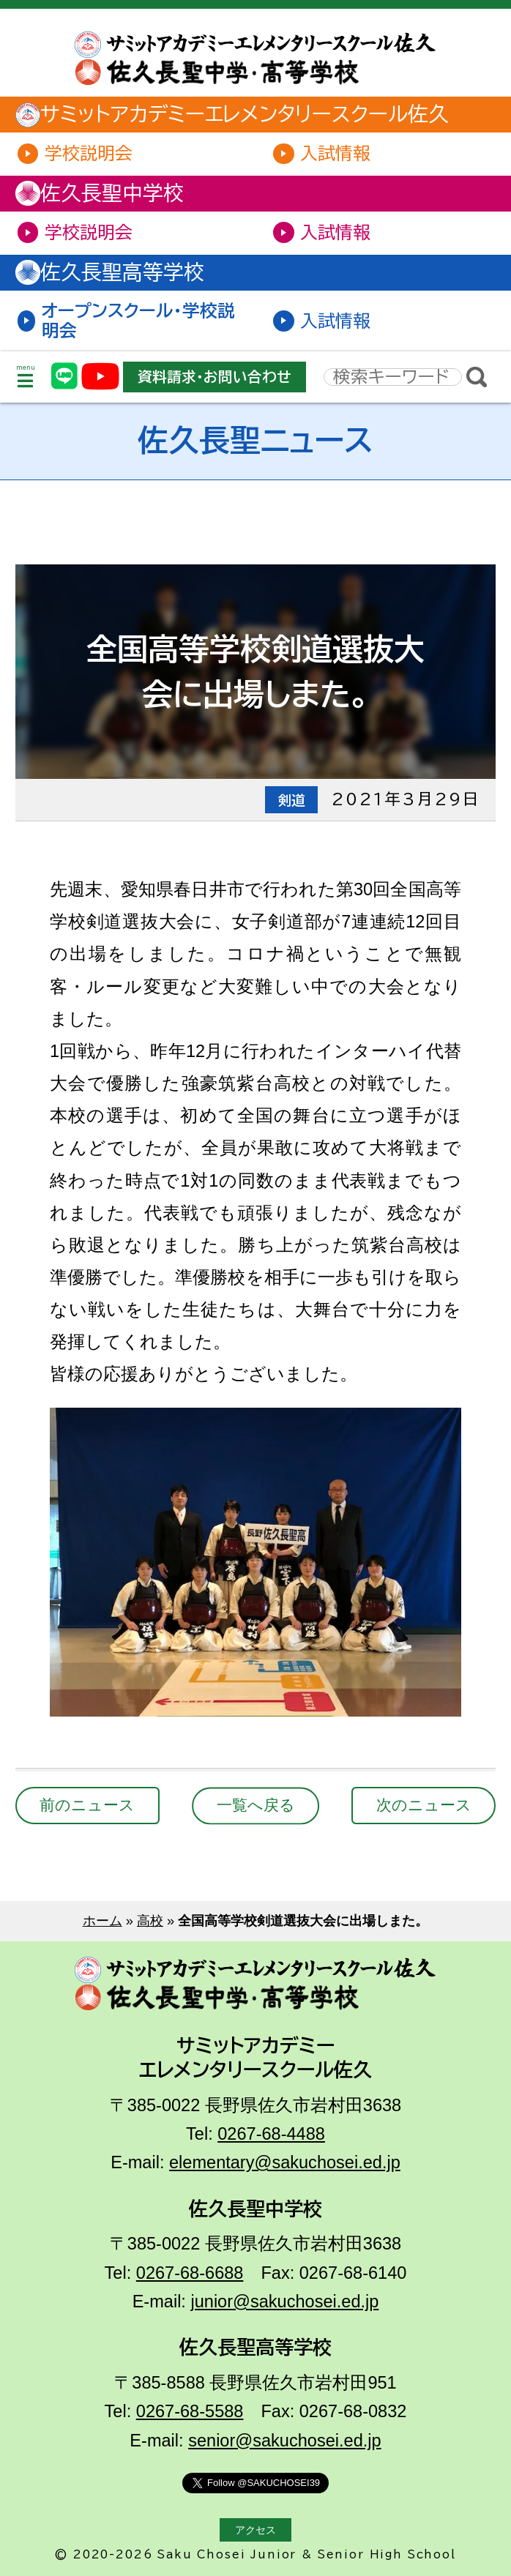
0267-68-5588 (190, 2411)
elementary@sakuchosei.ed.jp (284, 2162)
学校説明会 (89, 153)
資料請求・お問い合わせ (214, 377)
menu (25, 377)
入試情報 (335, 153)
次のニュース (423, 1804)
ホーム (102, 1920)
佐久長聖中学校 (104, 193)
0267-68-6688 (190, 2272)
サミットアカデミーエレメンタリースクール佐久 (237, 114)
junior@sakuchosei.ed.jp (284, 2301)
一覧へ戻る (256, 1804)
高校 (150, 1920)
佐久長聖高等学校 (115, 272)
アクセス (255, 2530)
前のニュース (87, 1804)
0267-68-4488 (271, 2133)
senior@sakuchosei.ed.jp (284, 2440)
